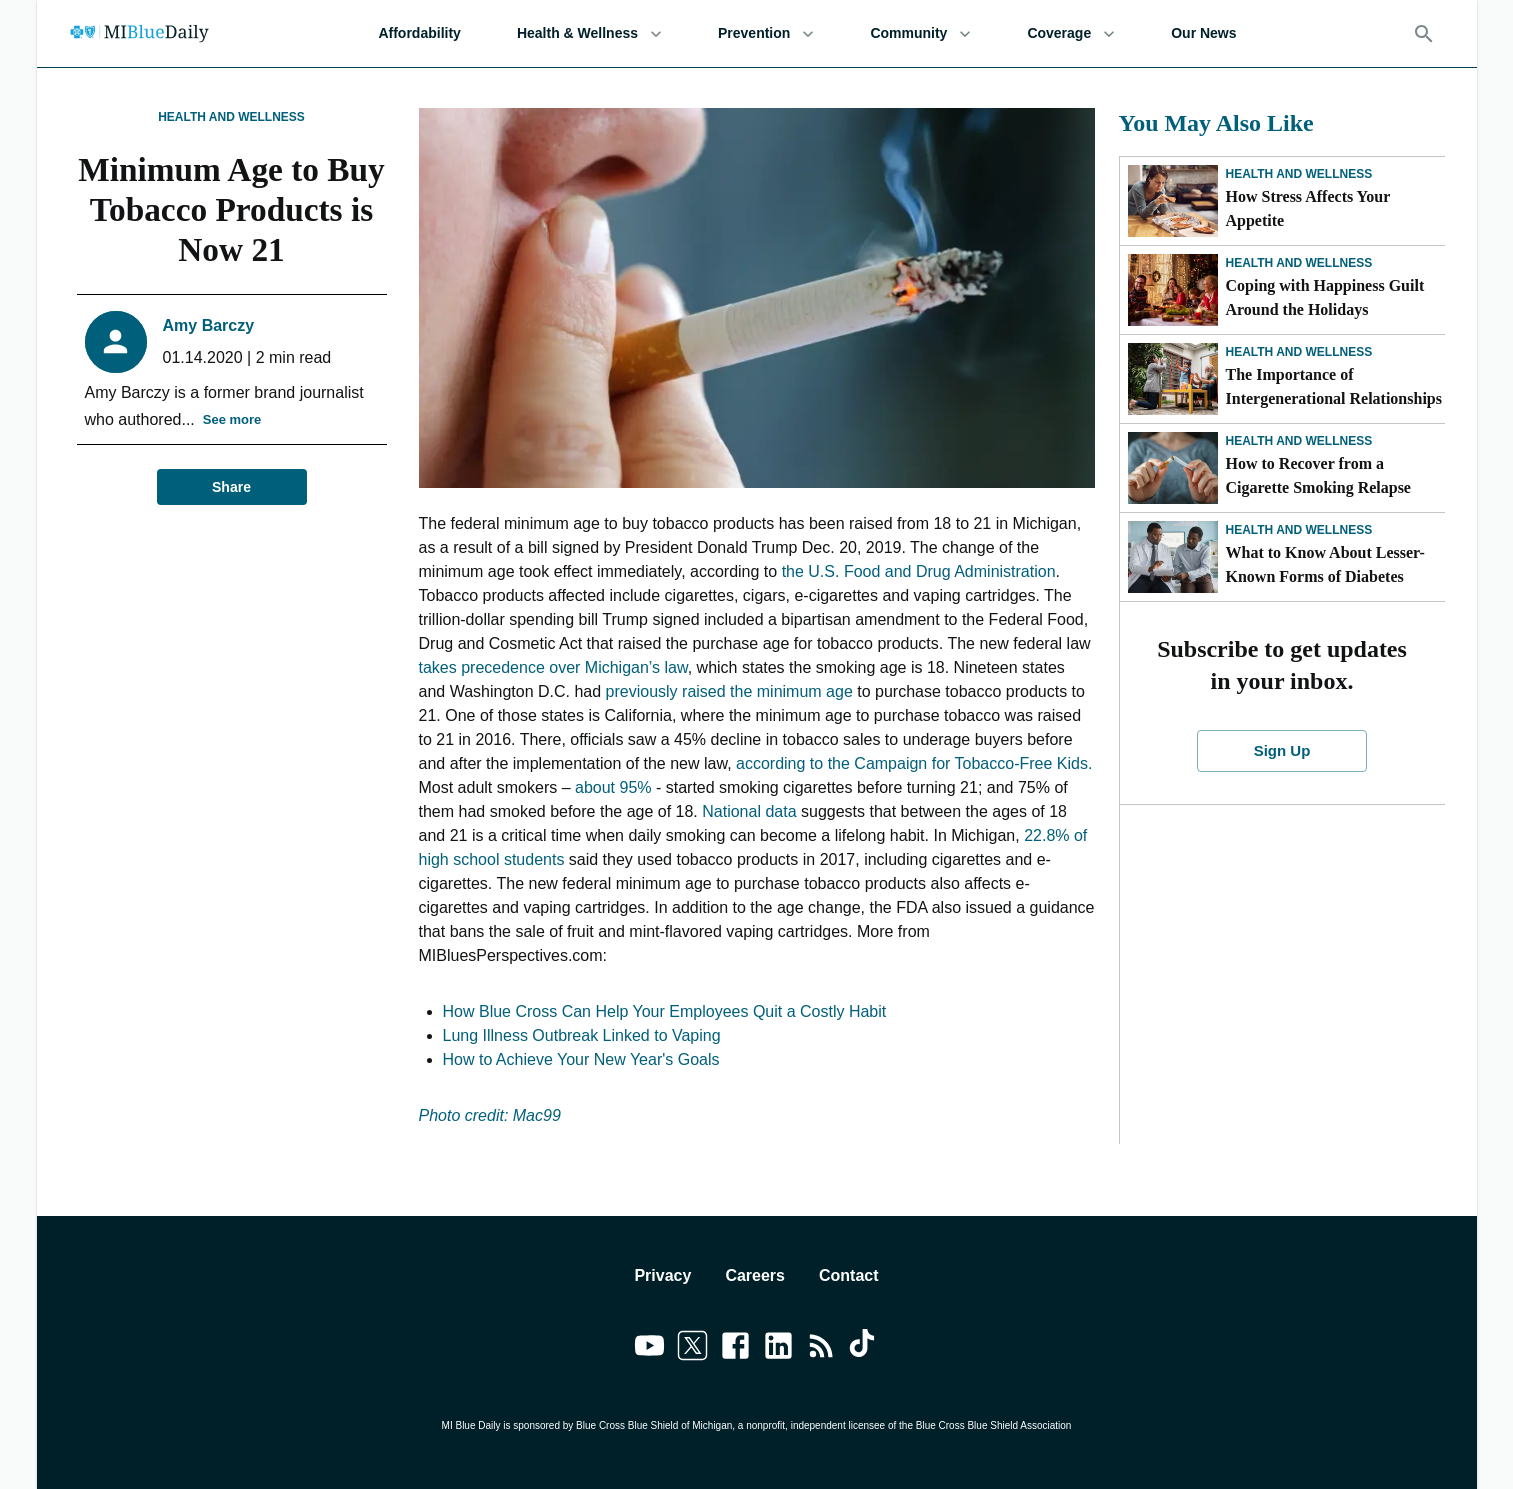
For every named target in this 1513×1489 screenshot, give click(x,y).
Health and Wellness (231, 117)
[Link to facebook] (735, 1349)
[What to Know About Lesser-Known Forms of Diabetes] (1173, 557)
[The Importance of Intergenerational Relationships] (1173, 379)
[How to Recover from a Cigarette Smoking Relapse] (1173, 468)
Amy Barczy (209, 325)
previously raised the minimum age (729, 691)
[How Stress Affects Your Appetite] (1173, 201)
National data (749, 811)
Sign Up (1282, 751)
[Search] (1424, 34)
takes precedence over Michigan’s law (553, 667)
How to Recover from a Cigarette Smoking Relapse (1320, 475)
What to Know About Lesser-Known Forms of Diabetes (1325, 564)
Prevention (766, 33)
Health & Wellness (589, 33)
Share (232, 487)
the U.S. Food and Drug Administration (919, 571)
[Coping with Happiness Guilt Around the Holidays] (1173, 290)
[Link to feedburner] (821, 1349)
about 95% (613, 787)
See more (232, 420)
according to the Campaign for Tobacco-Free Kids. (914, 763)
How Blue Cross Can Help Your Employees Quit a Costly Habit (665, 1011)
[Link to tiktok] (864, 1349)
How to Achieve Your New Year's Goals (581, 1059)
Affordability (419, 33)
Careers (755, 1275)
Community (920, 33)
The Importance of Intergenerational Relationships (1334, 386)
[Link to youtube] (649, 1349)
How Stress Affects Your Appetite (1308, 208)
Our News (1203, 33)
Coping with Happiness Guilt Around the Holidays (1325, 297)
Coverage (1071, 33)
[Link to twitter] (692, 1349)
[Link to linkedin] (778, 1349)
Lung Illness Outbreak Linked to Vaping (582, 1035)
